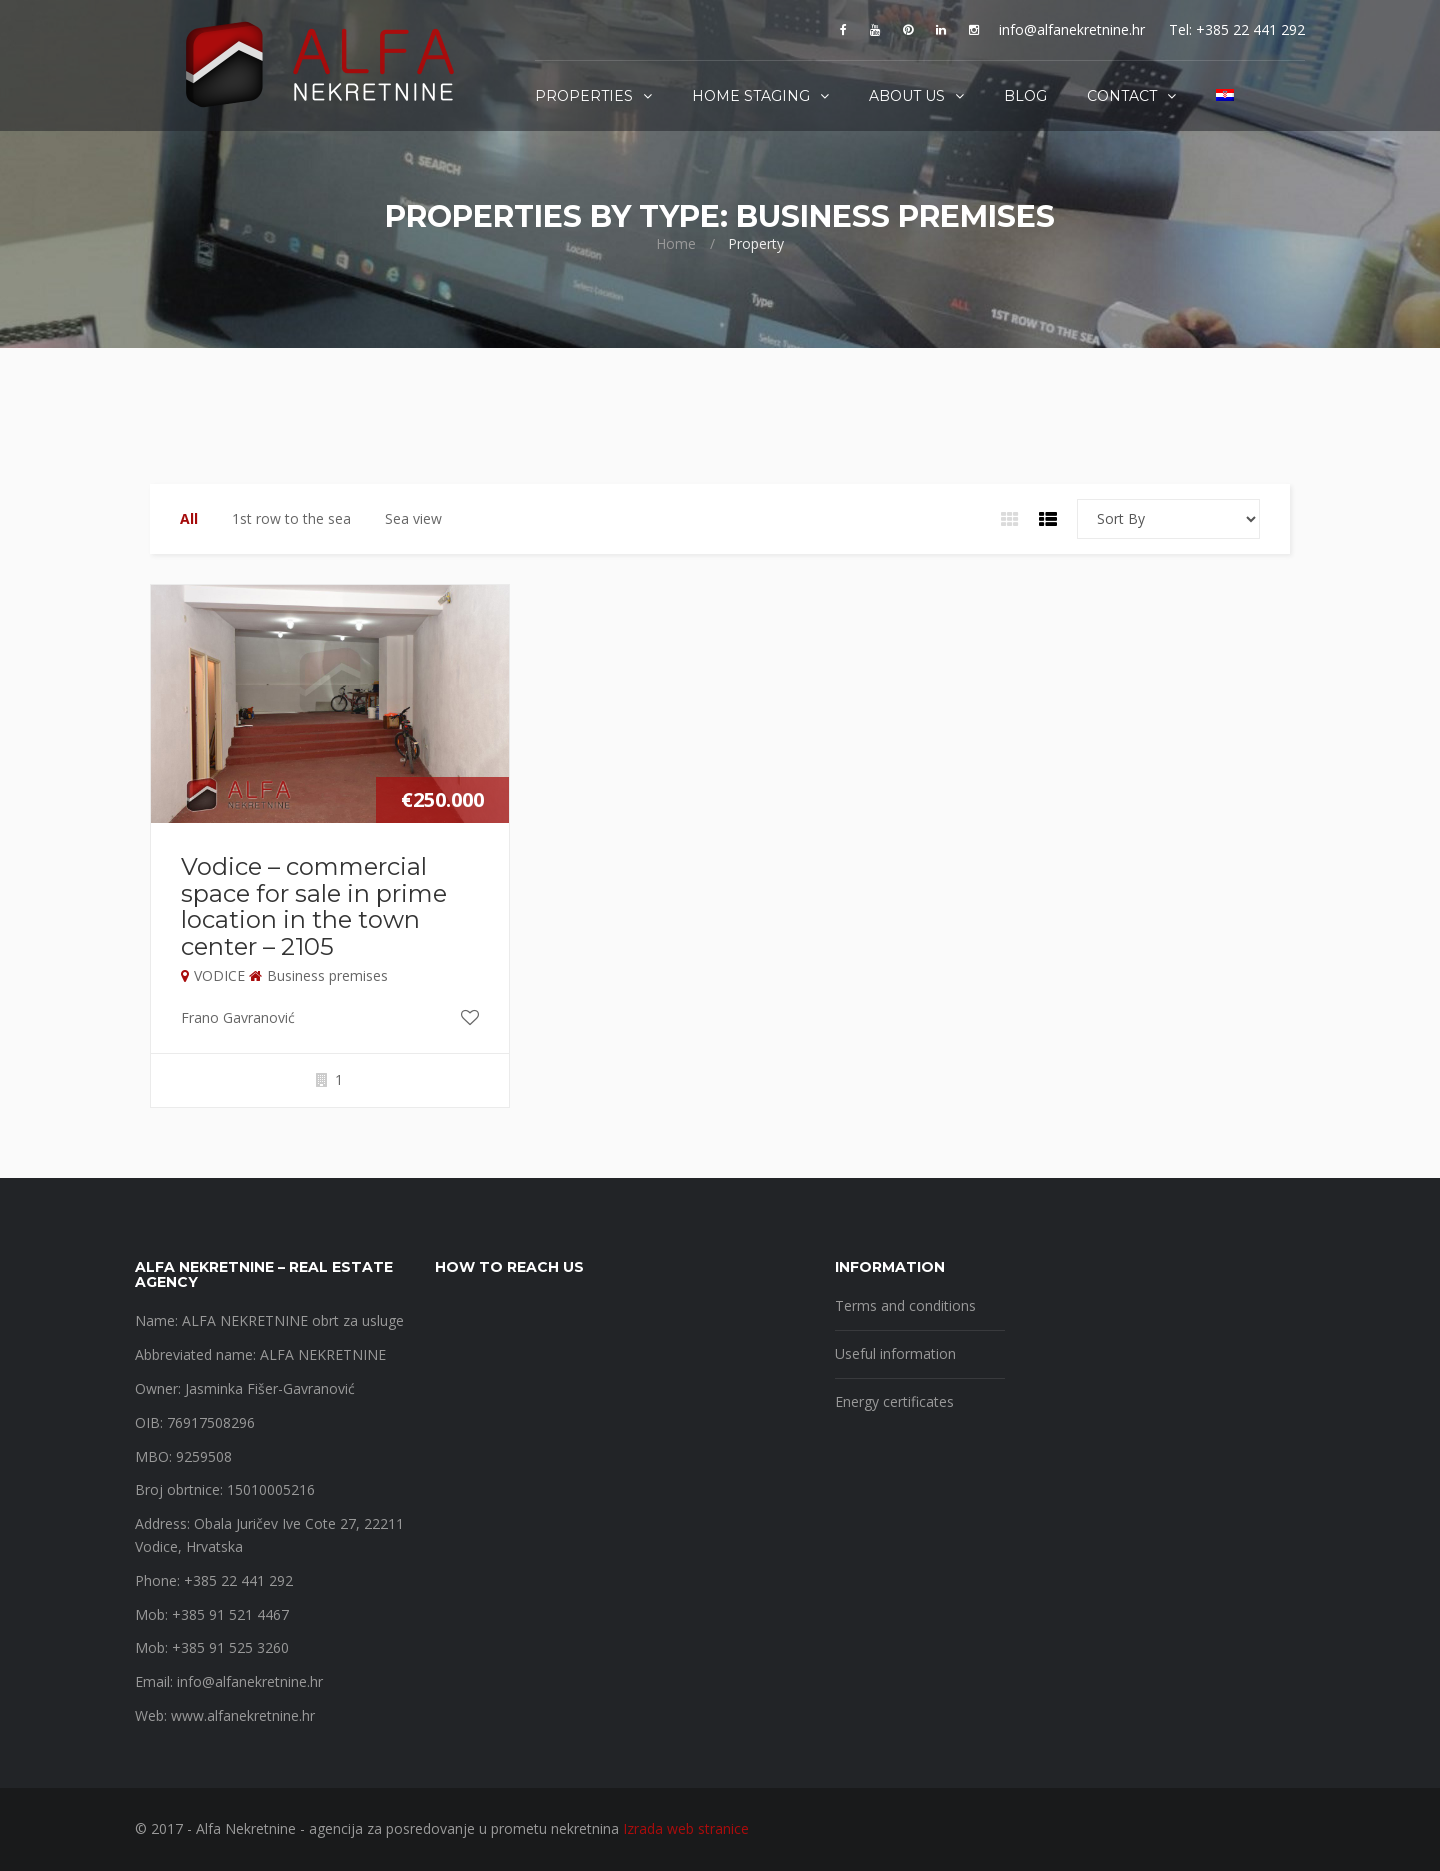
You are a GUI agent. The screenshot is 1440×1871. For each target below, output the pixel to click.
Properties (584, 96)
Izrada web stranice (686, 1828)
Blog (1025, 96)
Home (676, 243)
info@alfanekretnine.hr (1072, 29)
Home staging (751, 96)
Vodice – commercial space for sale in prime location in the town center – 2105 (314, 906)
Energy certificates (894, 1401)
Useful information (895, 1353)
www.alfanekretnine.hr (243, 1715)
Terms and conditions (905, 1305)
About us (907, 96)
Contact (1122, 96)
